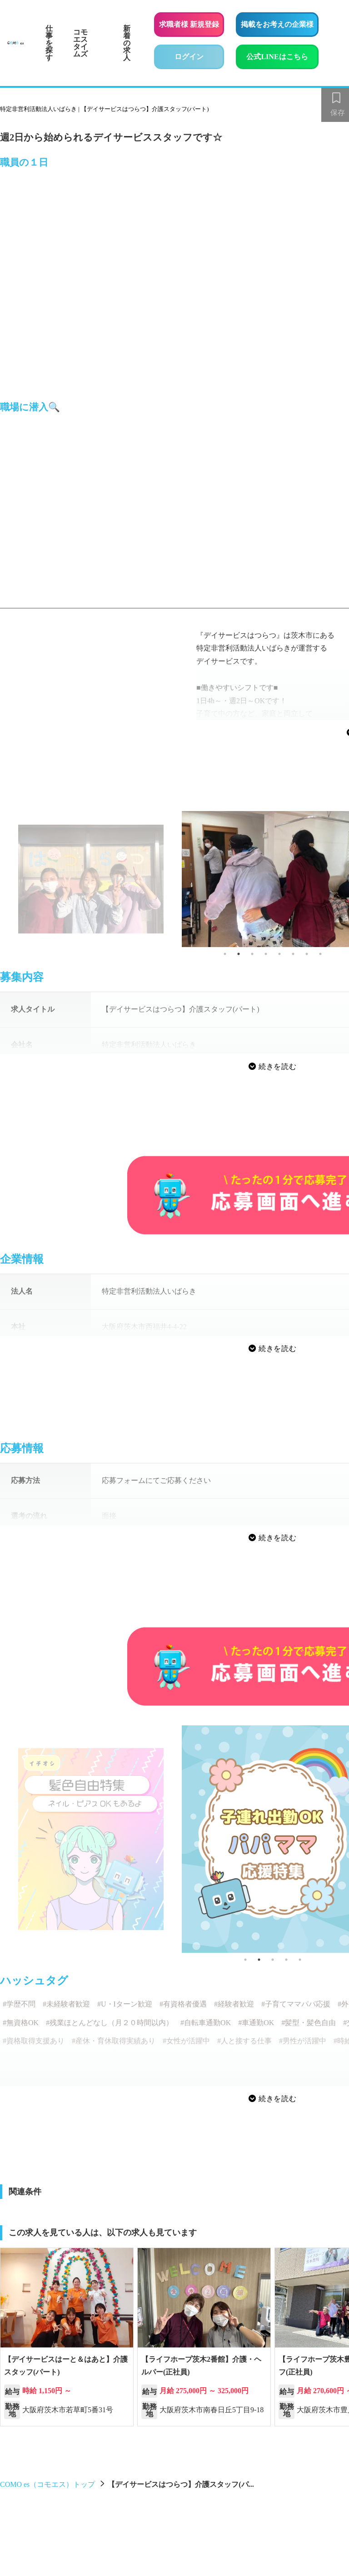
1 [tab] (224, 953)
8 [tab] (320, 953)
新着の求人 (126, 43)
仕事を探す (49, 43)
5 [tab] (279, 953)
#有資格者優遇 (183, 2004)
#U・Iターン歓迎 (124, 2004)
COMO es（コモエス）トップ (47, 2484)
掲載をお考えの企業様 (277, 24)
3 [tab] (252, 953)
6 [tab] (293, 953)
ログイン (189, 56)
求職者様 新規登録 (189, 24)
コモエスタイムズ (80, 43)
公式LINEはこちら (282, 55)
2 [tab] (238, 953)
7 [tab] (306, 953)
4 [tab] (265, 953)
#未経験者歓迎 (66, 2004)
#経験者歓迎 (234, 2004)
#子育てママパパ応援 (295, 2004)
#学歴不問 (19, 2004)
